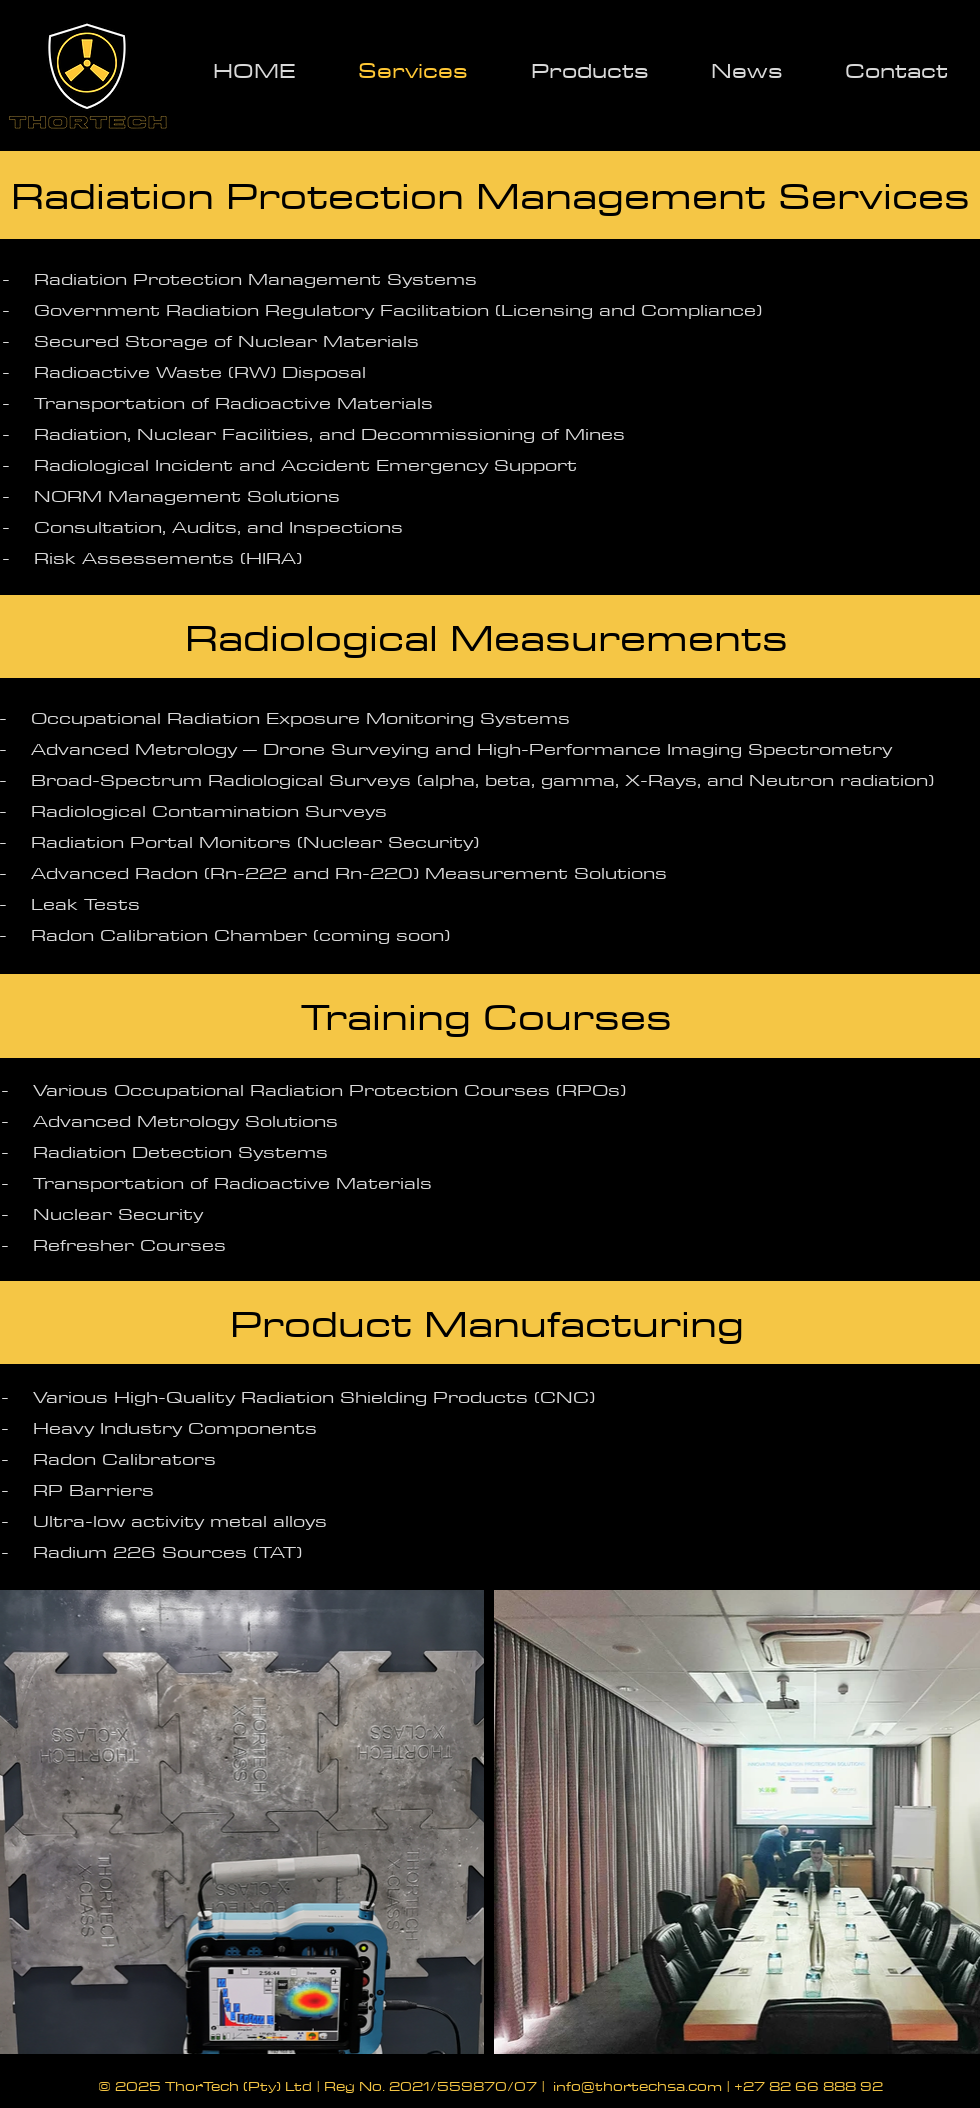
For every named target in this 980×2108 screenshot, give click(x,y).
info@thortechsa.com (637, 2086)
